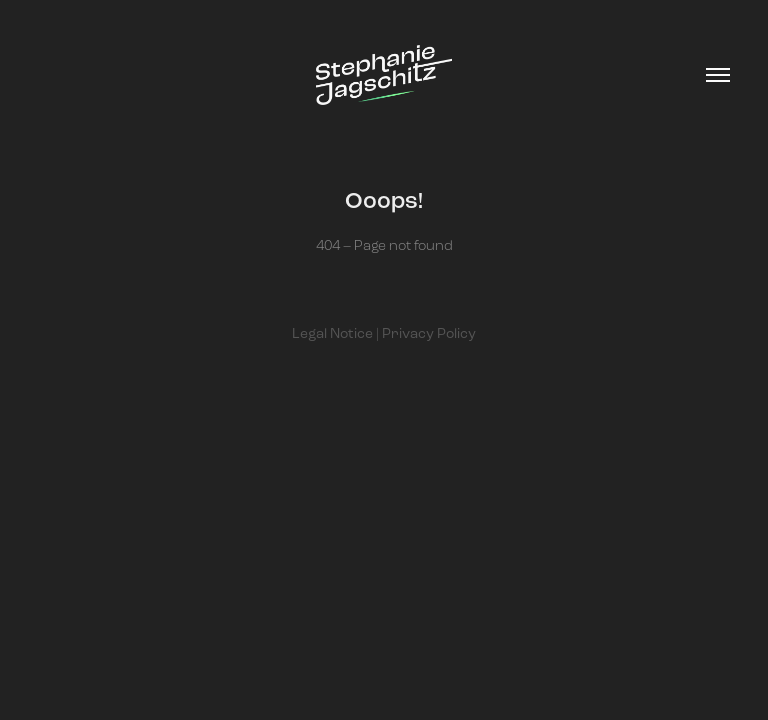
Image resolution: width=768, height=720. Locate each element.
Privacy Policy (429, 333)
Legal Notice (332, 333)
